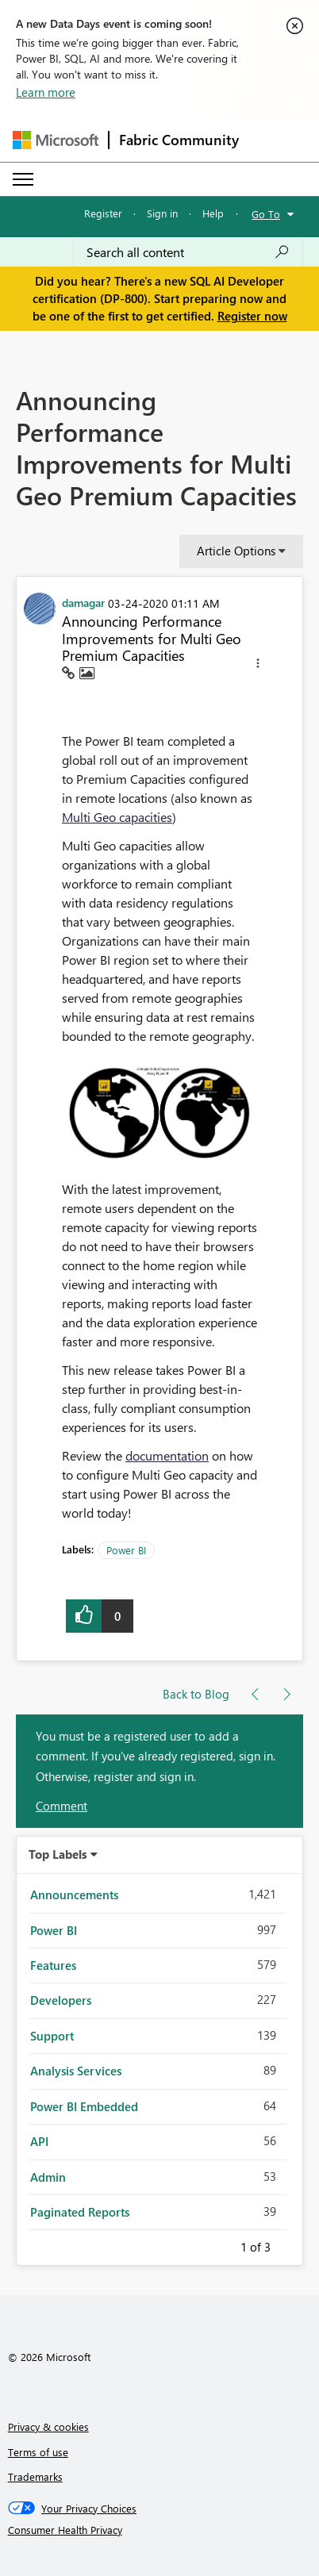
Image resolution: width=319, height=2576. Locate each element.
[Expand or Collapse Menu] (23, 179)
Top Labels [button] (58, 1854)
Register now (252, 316)
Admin (48, 2177)
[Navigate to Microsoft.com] (55, 140)
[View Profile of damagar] (83, 602)
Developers (60, 2000)
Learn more (45, 92)
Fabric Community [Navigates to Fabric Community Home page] (179, 139)
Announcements (74, 1894)
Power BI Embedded (84, 2106)
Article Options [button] (236, 551)
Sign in (162, 213)
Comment (61, 1806)
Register (103, 213)
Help (213, 213)
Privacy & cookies (48, 2426)
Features (53, 1965)
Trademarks (35, 2476)
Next (289, 2244)
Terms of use (38, 2452)
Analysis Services (75, 2071)
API (39, 2141)
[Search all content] (188, 252)
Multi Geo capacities (117, 816)
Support (52, 2036)
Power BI (126, 1550)
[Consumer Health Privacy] (160, 2530)
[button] (258, 665)
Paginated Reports (79, 2212)
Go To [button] (266, 214)
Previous (221, 2244)
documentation (167, 1455)
